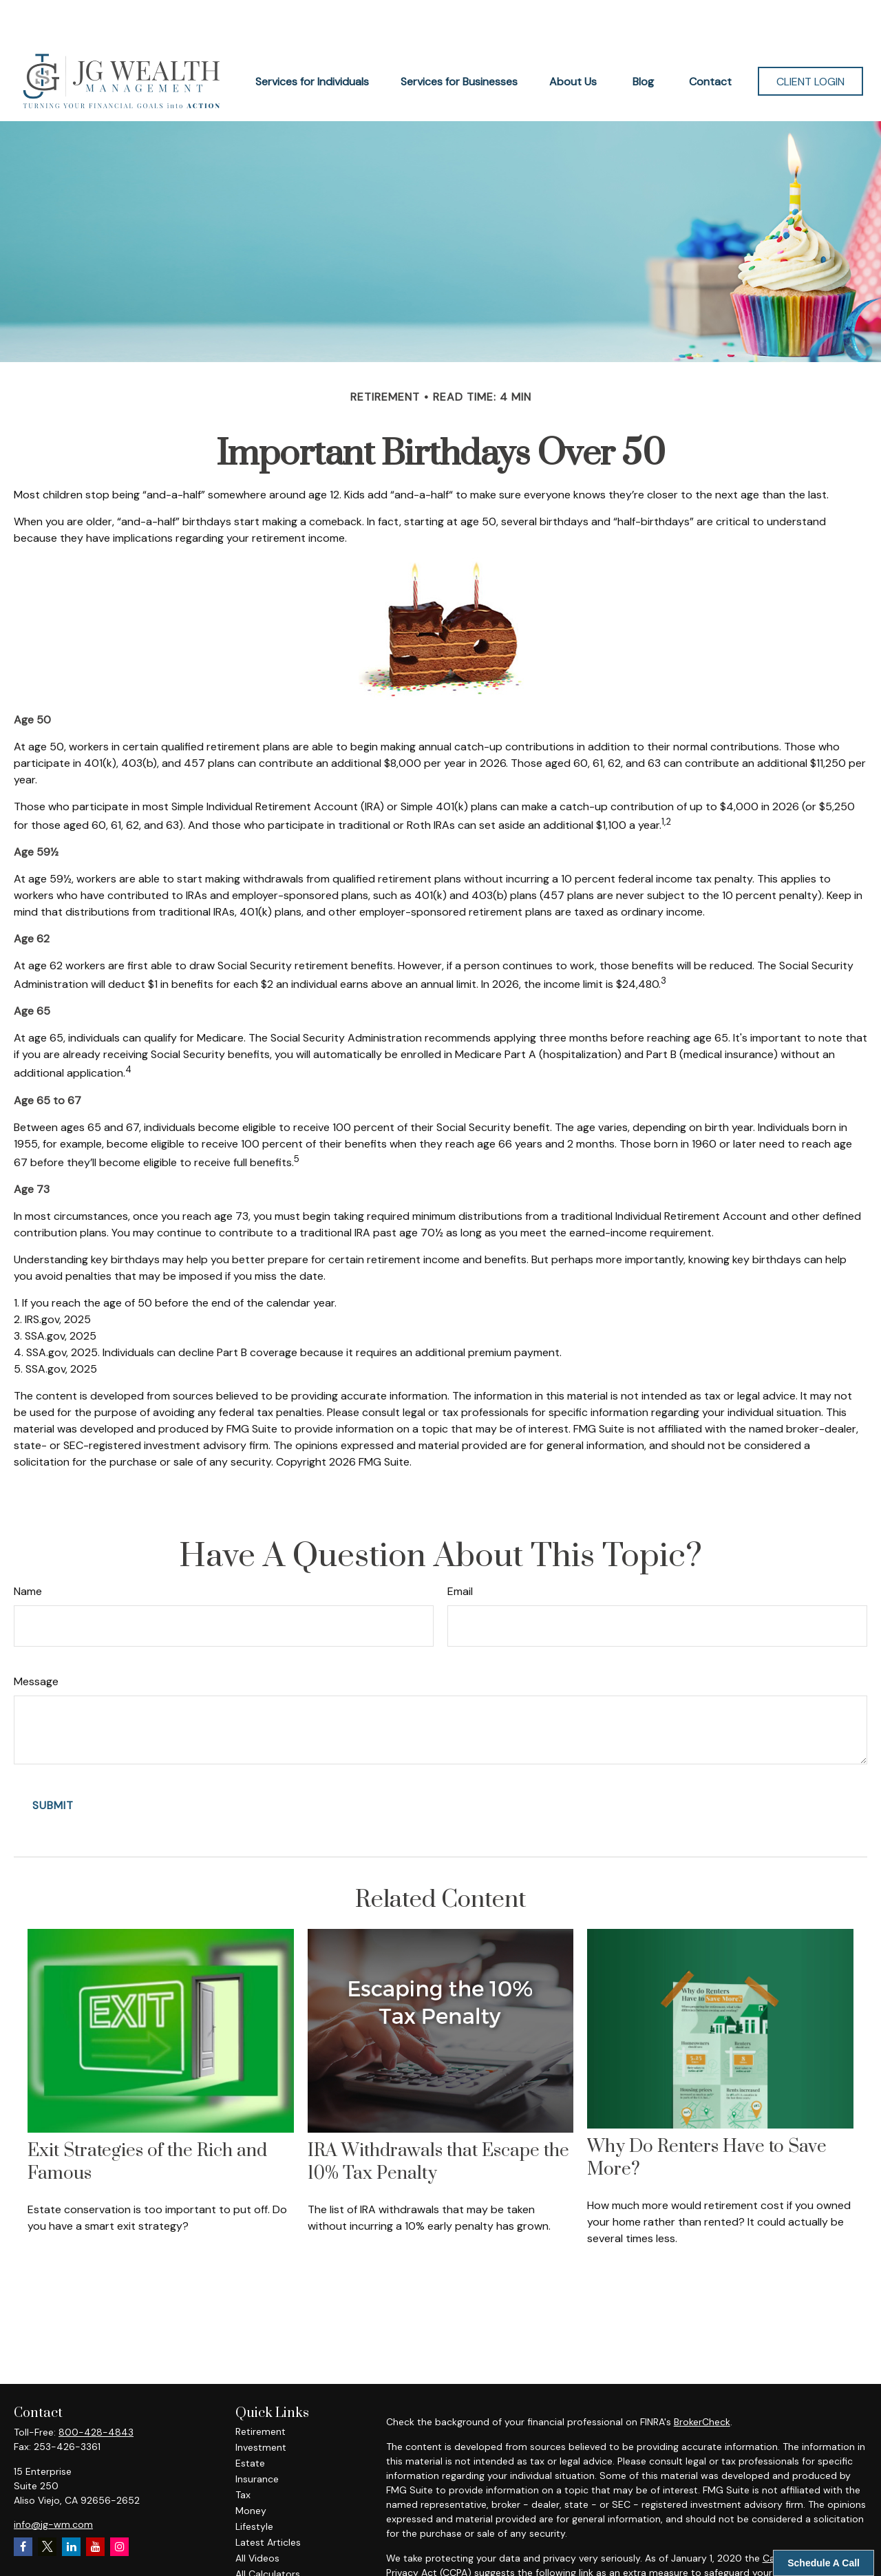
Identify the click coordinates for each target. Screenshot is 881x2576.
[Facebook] (23, 2505)
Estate (250, 2422)
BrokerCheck (702, 2380)
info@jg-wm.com (53, 2483)
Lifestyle (254, 2485)
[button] (312, 40)
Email (460, 1550)
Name (28, 1550)
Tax (243, 2453)
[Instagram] (119, 2505)
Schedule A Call (823, 2562)
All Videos (257, 2517)
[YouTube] (95, 2505)
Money (250, 2469)
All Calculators (267, 2532)
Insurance (257, 2437)
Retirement (260, 2390)
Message (36, 1640)
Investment (260, 2406)
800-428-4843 (96, 2391)
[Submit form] (53, 1764)
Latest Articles (268, 2501)
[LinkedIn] (71, 2505)
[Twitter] (47, 2505)
